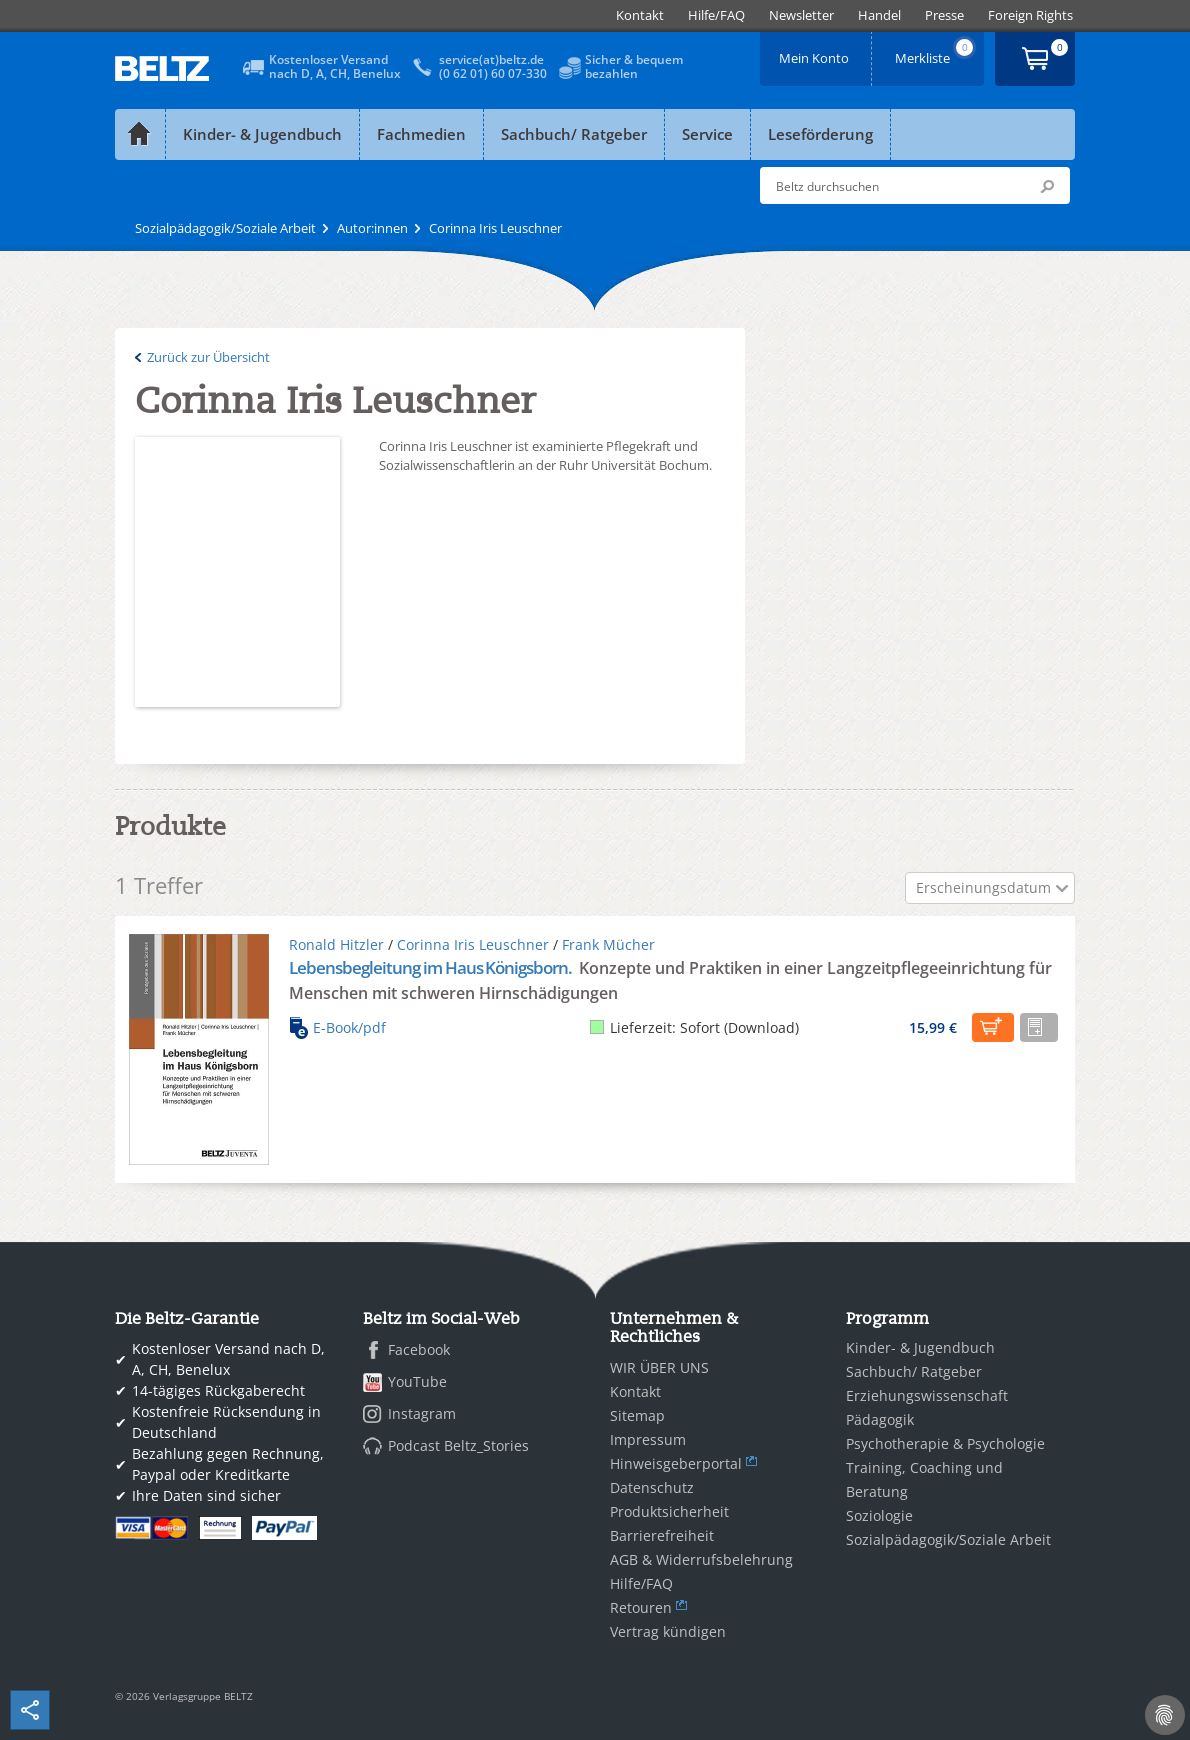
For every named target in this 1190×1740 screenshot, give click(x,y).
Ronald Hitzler (336, 944)
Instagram (422, 1413)
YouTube (417, 1381)
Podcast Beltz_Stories (458, 1445)
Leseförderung (820, 134)
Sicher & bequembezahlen (634, 66)
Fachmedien (421, 134)
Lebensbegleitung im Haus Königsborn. (432, 967)
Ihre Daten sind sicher (206, 1495)
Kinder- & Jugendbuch (262, 134)
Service (707, 134)
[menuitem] (640, 15)
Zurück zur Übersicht (208, 357)
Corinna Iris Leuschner (473, 944)
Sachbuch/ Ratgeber (574, 134)
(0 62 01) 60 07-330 (493, 73)
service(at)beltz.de (491, 59)
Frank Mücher (608, 944)
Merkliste (936, 51)
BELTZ (163, 68)
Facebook (419, 1349)
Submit (1047, 186)
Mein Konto (816, 51)
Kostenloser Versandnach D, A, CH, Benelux (335, 66)
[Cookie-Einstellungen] (1165, 1715)
